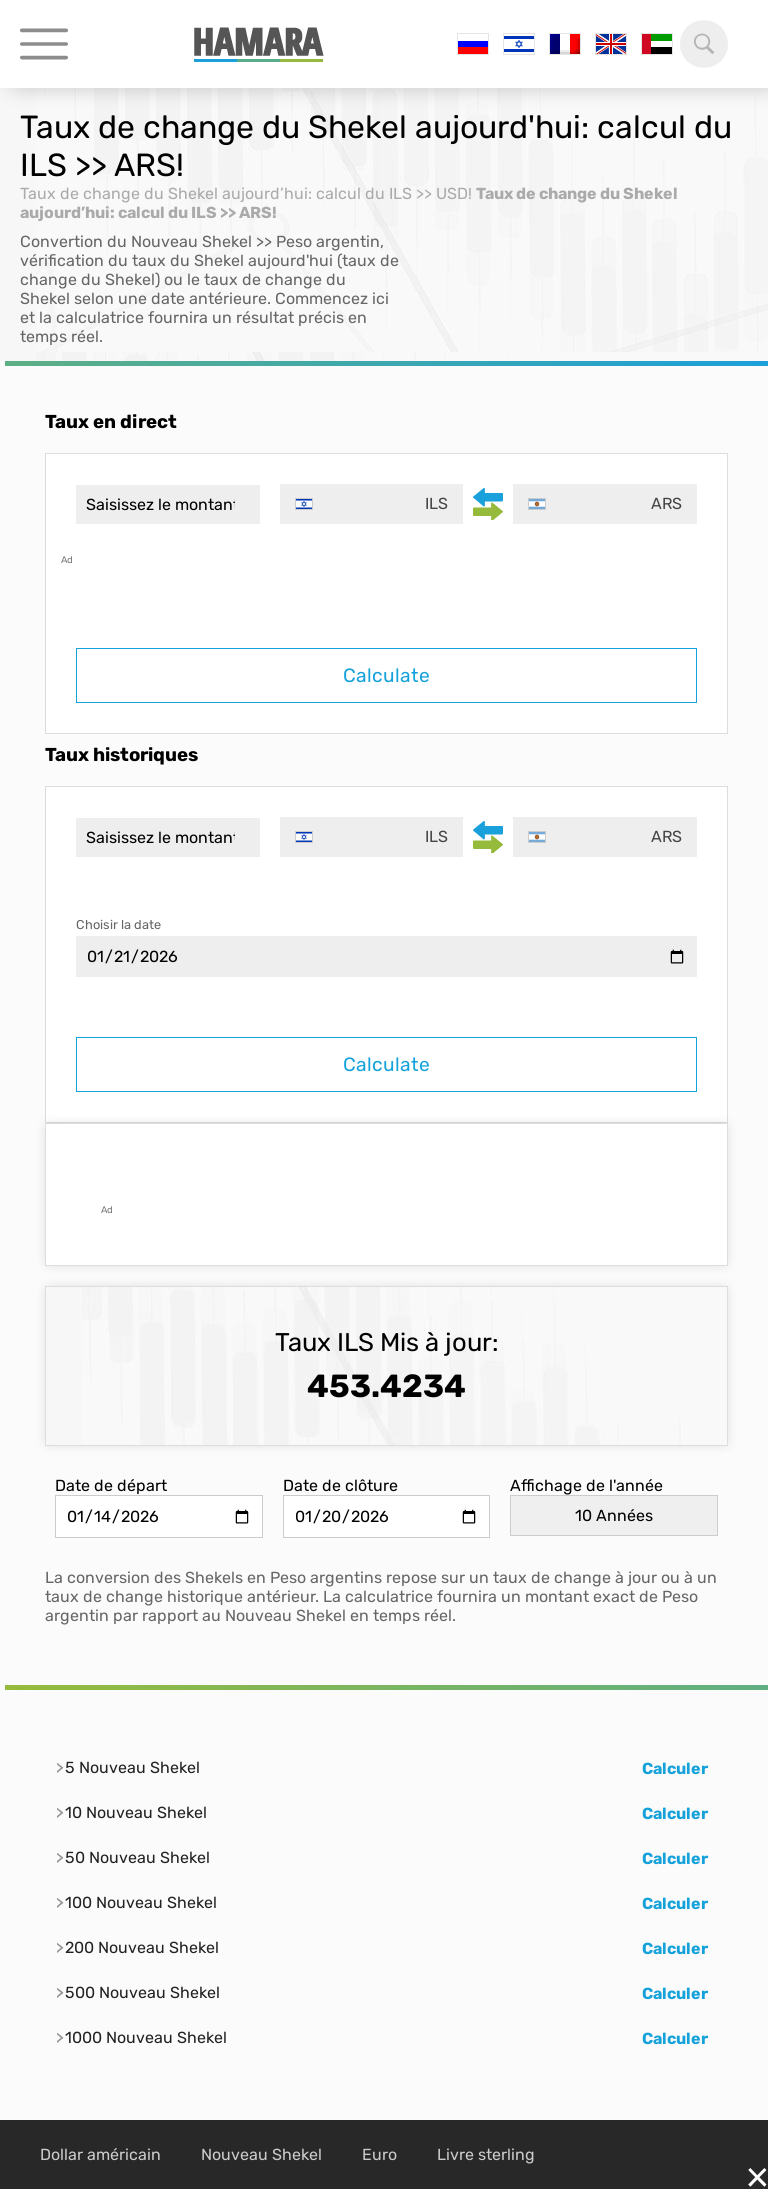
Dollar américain (100, 2154)
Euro (379, 2154)
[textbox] (372, 504)
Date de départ (111, 1485)
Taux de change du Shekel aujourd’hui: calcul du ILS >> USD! (246, 193)
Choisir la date (118, 924)
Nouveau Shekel (261, 2154)
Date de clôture (340, 1485)
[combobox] (372, 504)
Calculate (386, 675)
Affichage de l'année (586, 1485)
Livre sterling (486, 2154)
